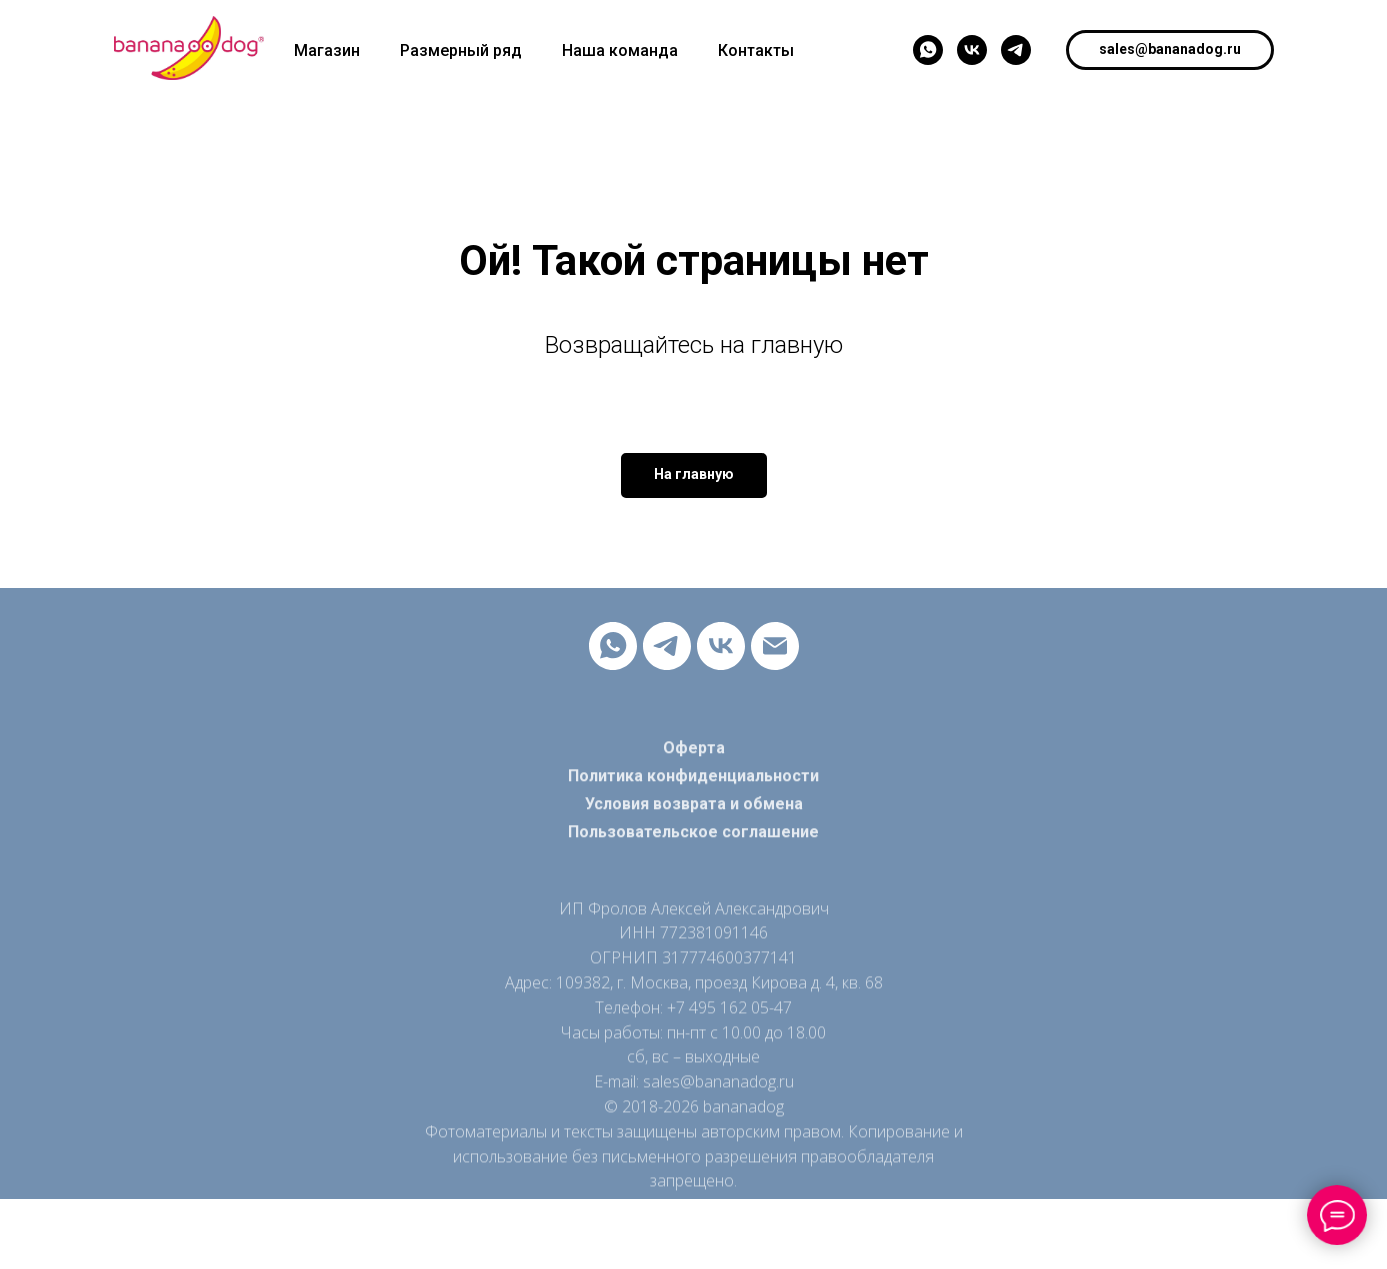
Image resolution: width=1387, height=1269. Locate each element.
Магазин (327, 50)
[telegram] (1016, 50)
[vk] (972, 50)
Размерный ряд (461, 50)
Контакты (756, 50)
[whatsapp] (928, 50)
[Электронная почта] (775, 646)
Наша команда (620, 50)
